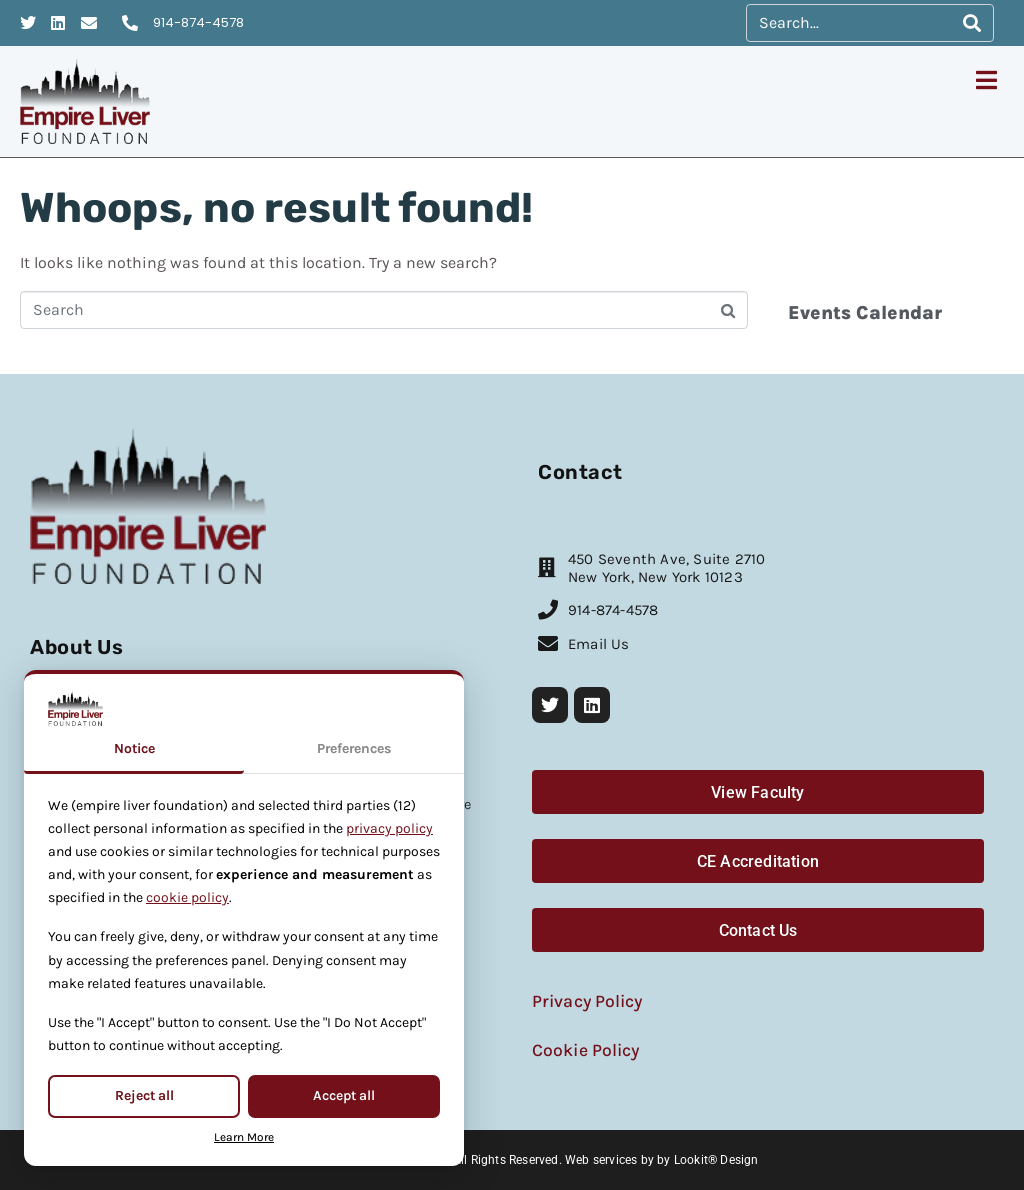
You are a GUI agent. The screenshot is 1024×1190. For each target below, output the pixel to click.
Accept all (344, 1095)
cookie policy (187, 897)
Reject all (144, 1095)
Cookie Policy (585, 1050)
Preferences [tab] (354, 748)
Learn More (244, 1137)
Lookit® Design (716, 1160)
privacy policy (389, 828)
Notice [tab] (134, 748)
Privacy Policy (587, 1001)
